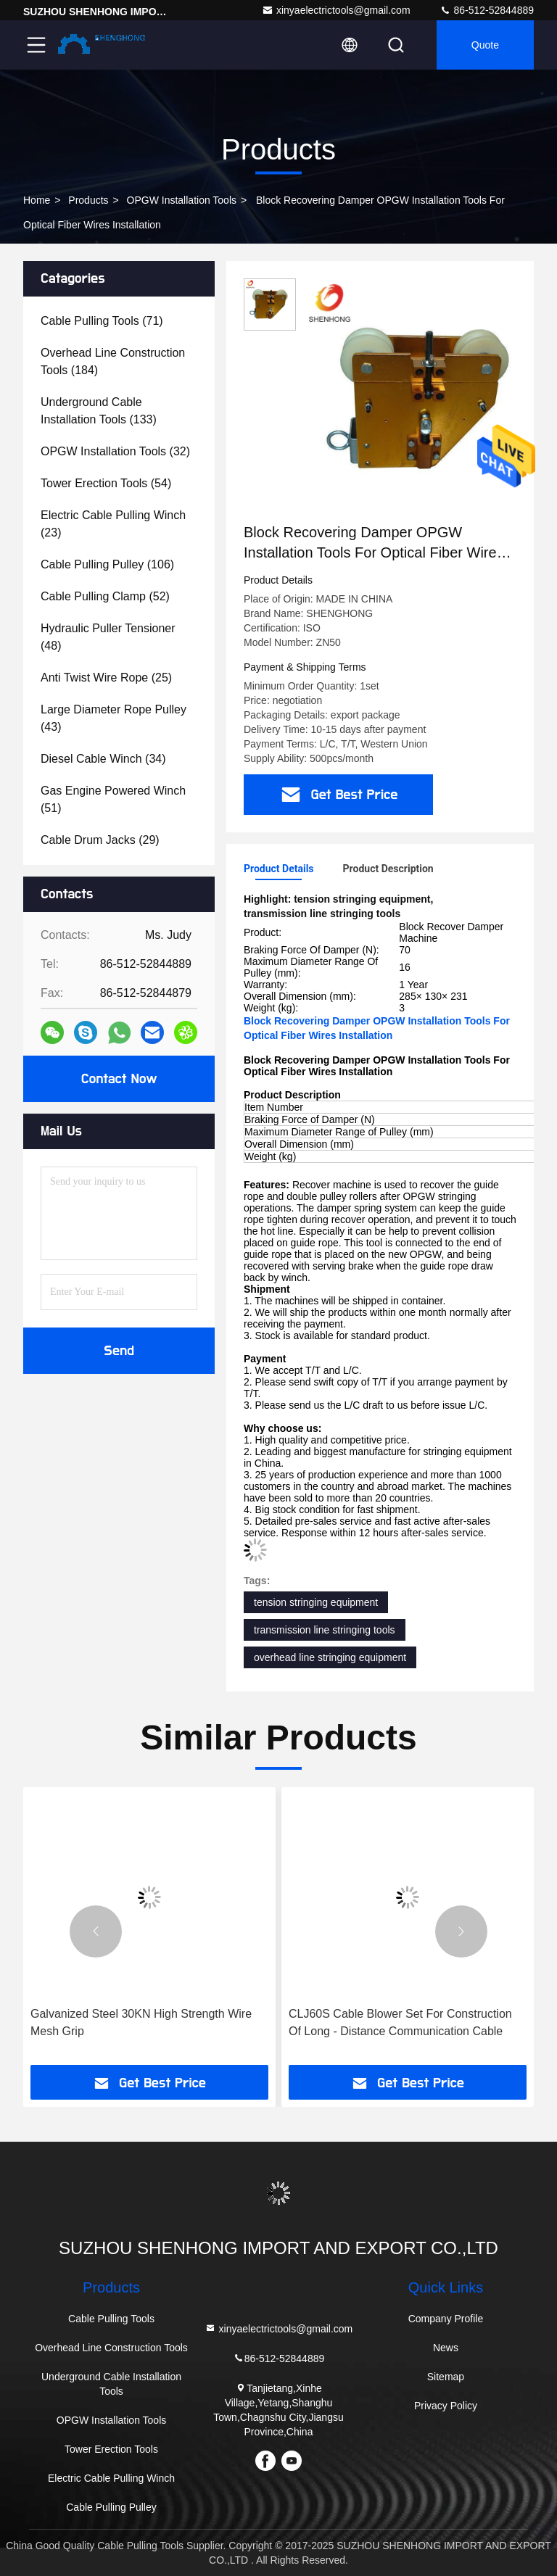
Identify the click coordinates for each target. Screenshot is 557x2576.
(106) (107, 564)
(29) (100, 840)
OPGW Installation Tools (181, 200)
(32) (115, 451)
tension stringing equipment (316, 1602)
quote (485, 45)
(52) (105, 596)
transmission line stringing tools (324, 1630)
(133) (99, 411)
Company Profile (446, 2318)
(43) (113, 718)
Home (36, 200)
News (445, 2347)
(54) (106, 483)
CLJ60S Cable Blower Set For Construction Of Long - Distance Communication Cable (400, 2022)
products (88, 200)
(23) (113, 524)
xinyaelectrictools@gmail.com (336, 10)
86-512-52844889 (487, 10)
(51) (113, 799)
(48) (108, 637)
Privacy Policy (445, 2405)
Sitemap (445, 2376)
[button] (96, 1931)
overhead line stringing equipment (330, 1657)
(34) (103, 759)
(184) (113, 361)
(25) (106, 677)
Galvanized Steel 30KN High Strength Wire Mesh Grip (141, 2022)
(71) (102, 321)
